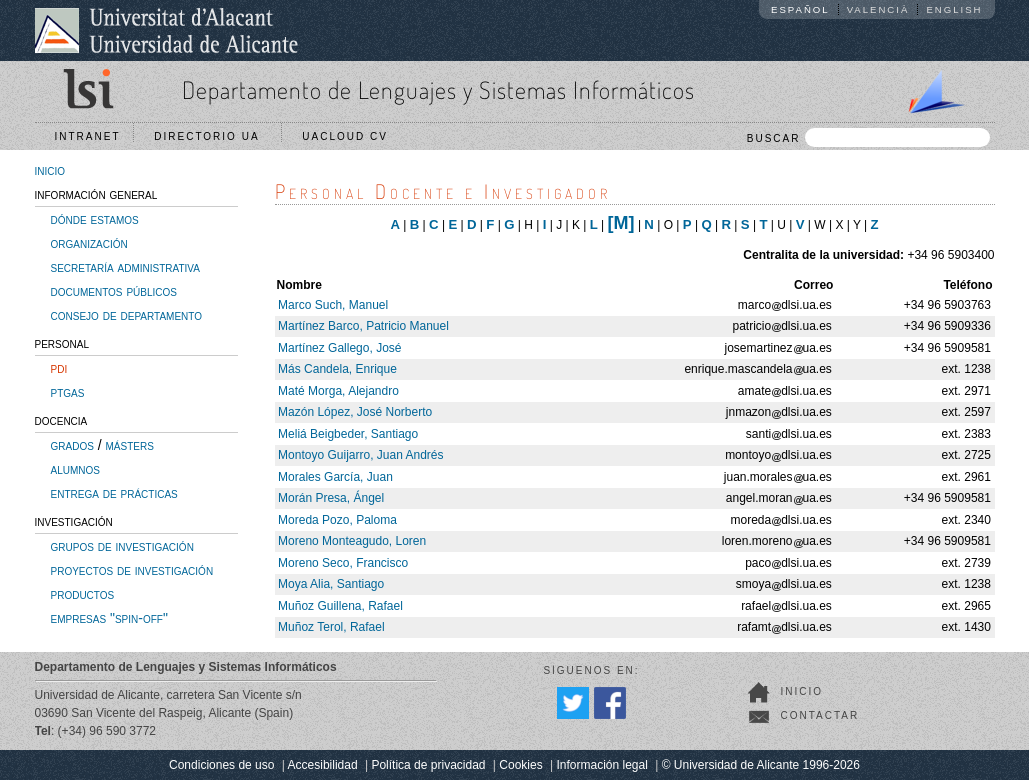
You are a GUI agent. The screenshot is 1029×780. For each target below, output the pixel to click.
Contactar (820, 715)
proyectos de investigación (132, 570)
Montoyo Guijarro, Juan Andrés (360, 455)
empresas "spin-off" (109, 618)
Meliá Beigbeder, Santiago (348, 434)
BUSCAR (868, 137)
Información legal (601, 765)
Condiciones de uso (221, 765)
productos (83, 594)
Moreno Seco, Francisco (343, 563)
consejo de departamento (127, 315)
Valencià (878, 9)
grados (72, 445)
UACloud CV (349, 136)
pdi (59, 368)
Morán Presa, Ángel (331, 498)
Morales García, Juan (335, 477)
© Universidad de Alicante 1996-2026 (761, 765)
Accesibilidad (323, 765)
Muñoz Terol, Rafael (331, 627)
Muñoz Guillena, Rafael (340, 606)
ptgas (68, 392)
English (954, 9)
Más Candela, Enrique (337, 369)
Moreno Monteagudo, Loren (352, 541)
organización (89, 243)
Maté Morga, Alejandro (338, 391)
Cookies (520, 765)
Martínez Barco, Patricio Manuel (363, 326)
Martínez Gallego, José (339, 348)
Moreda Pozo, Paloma (337, 520)
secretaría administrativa (125, 267)
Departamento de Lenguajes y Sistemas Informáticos (438, 89)
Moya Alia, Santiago (331, 584)
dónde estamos (95, 219)
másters (130, 445)
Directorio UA (211, 136)
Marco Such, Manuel (333, 305)
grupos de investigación (122, 546)
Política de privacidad (428, 765)
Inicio (802, 691)
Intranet (88, 136)
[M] (621, 223)
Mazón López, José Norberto (355, 412)
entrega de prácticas (114, 493)
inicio (50, 170)
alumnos (75, 469)
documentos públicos (114, 291)
